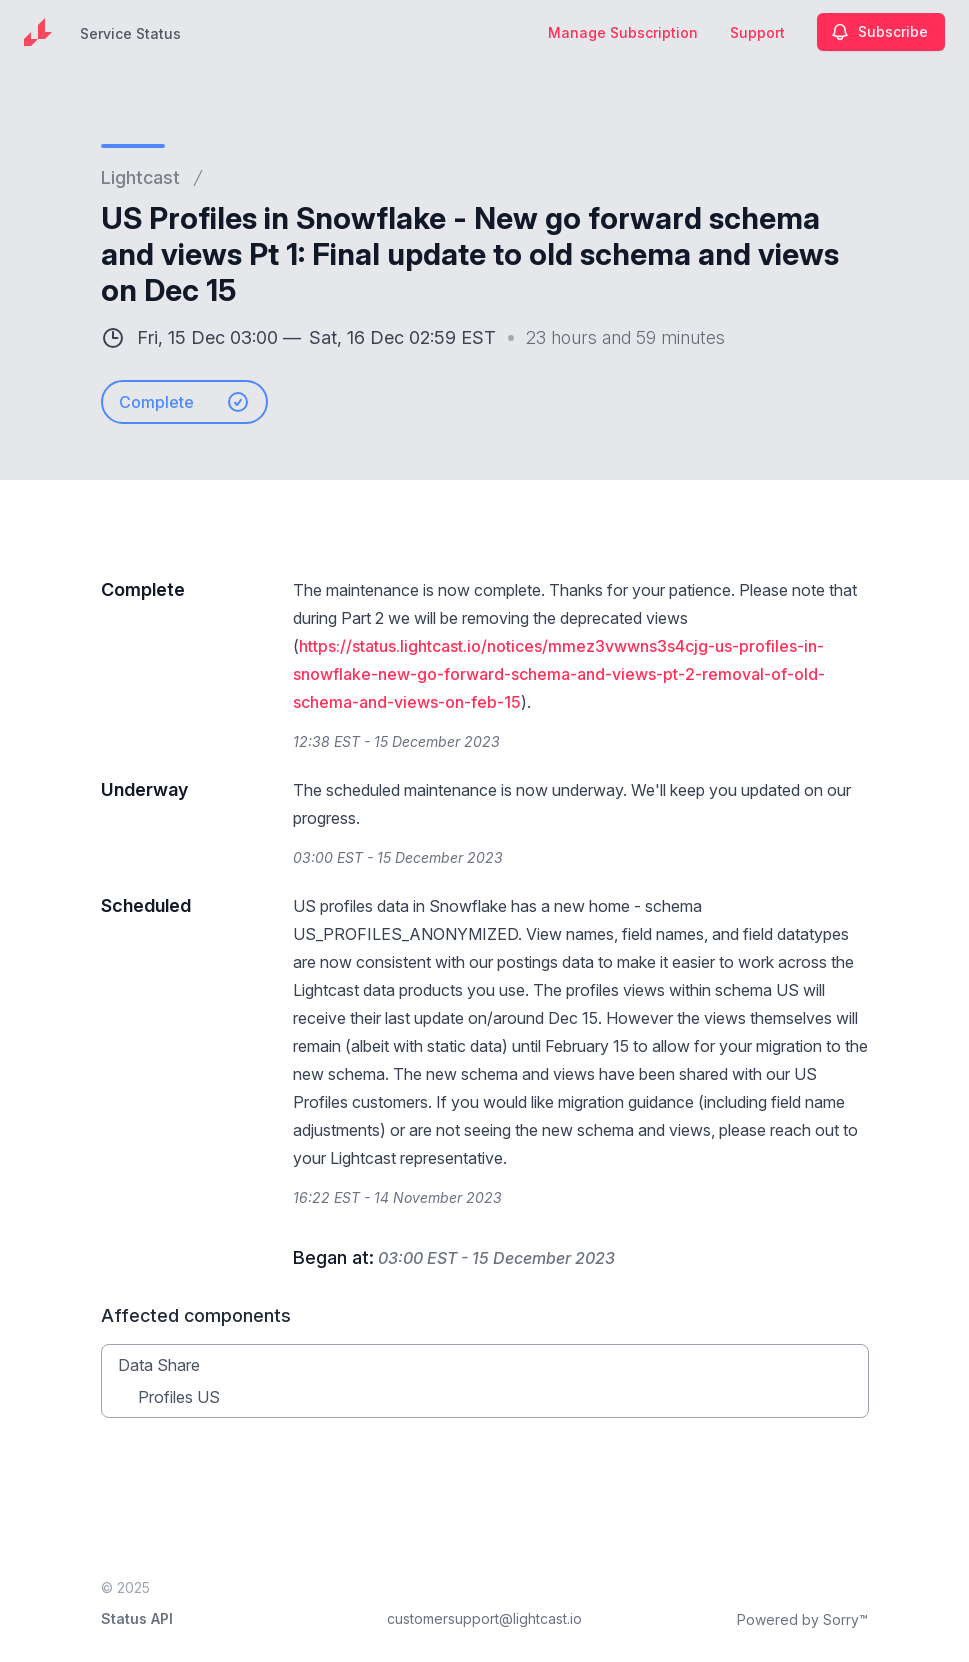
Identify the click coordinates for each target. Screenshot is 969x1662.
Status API (137, 1618)
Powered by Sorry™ (802, 1619)
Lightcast (140, 177)
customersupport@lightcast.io (484, 1618)
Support (757, 32)
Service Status (130, 33)
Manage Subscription (623, 32)
